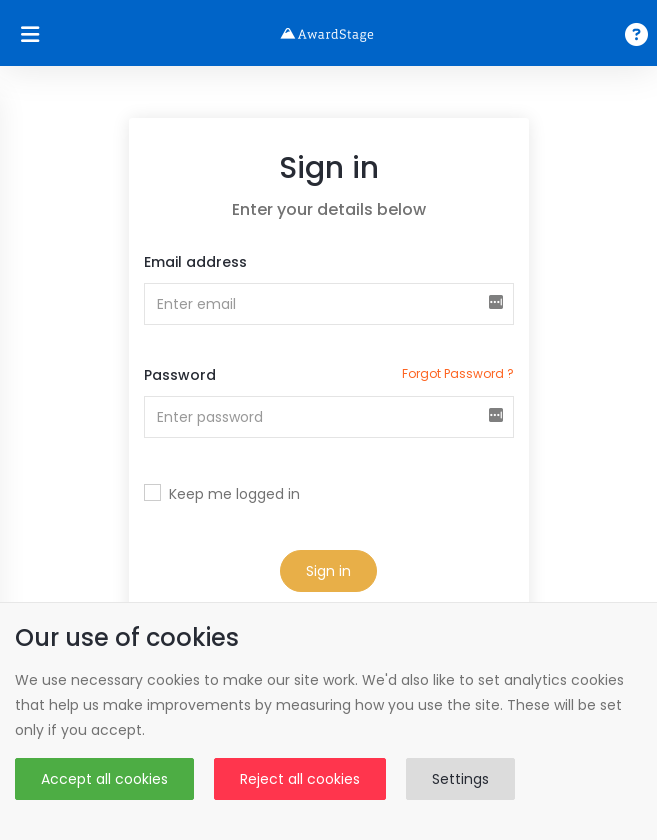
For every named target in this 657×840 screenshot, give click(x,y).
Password (180, 375)
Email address (195, 262)
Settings (460, 779)
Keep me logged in (234, 494)
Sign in (328, 571)
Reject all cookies (300, 779)
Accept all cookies (104, 779)
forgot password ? (458, 373)
